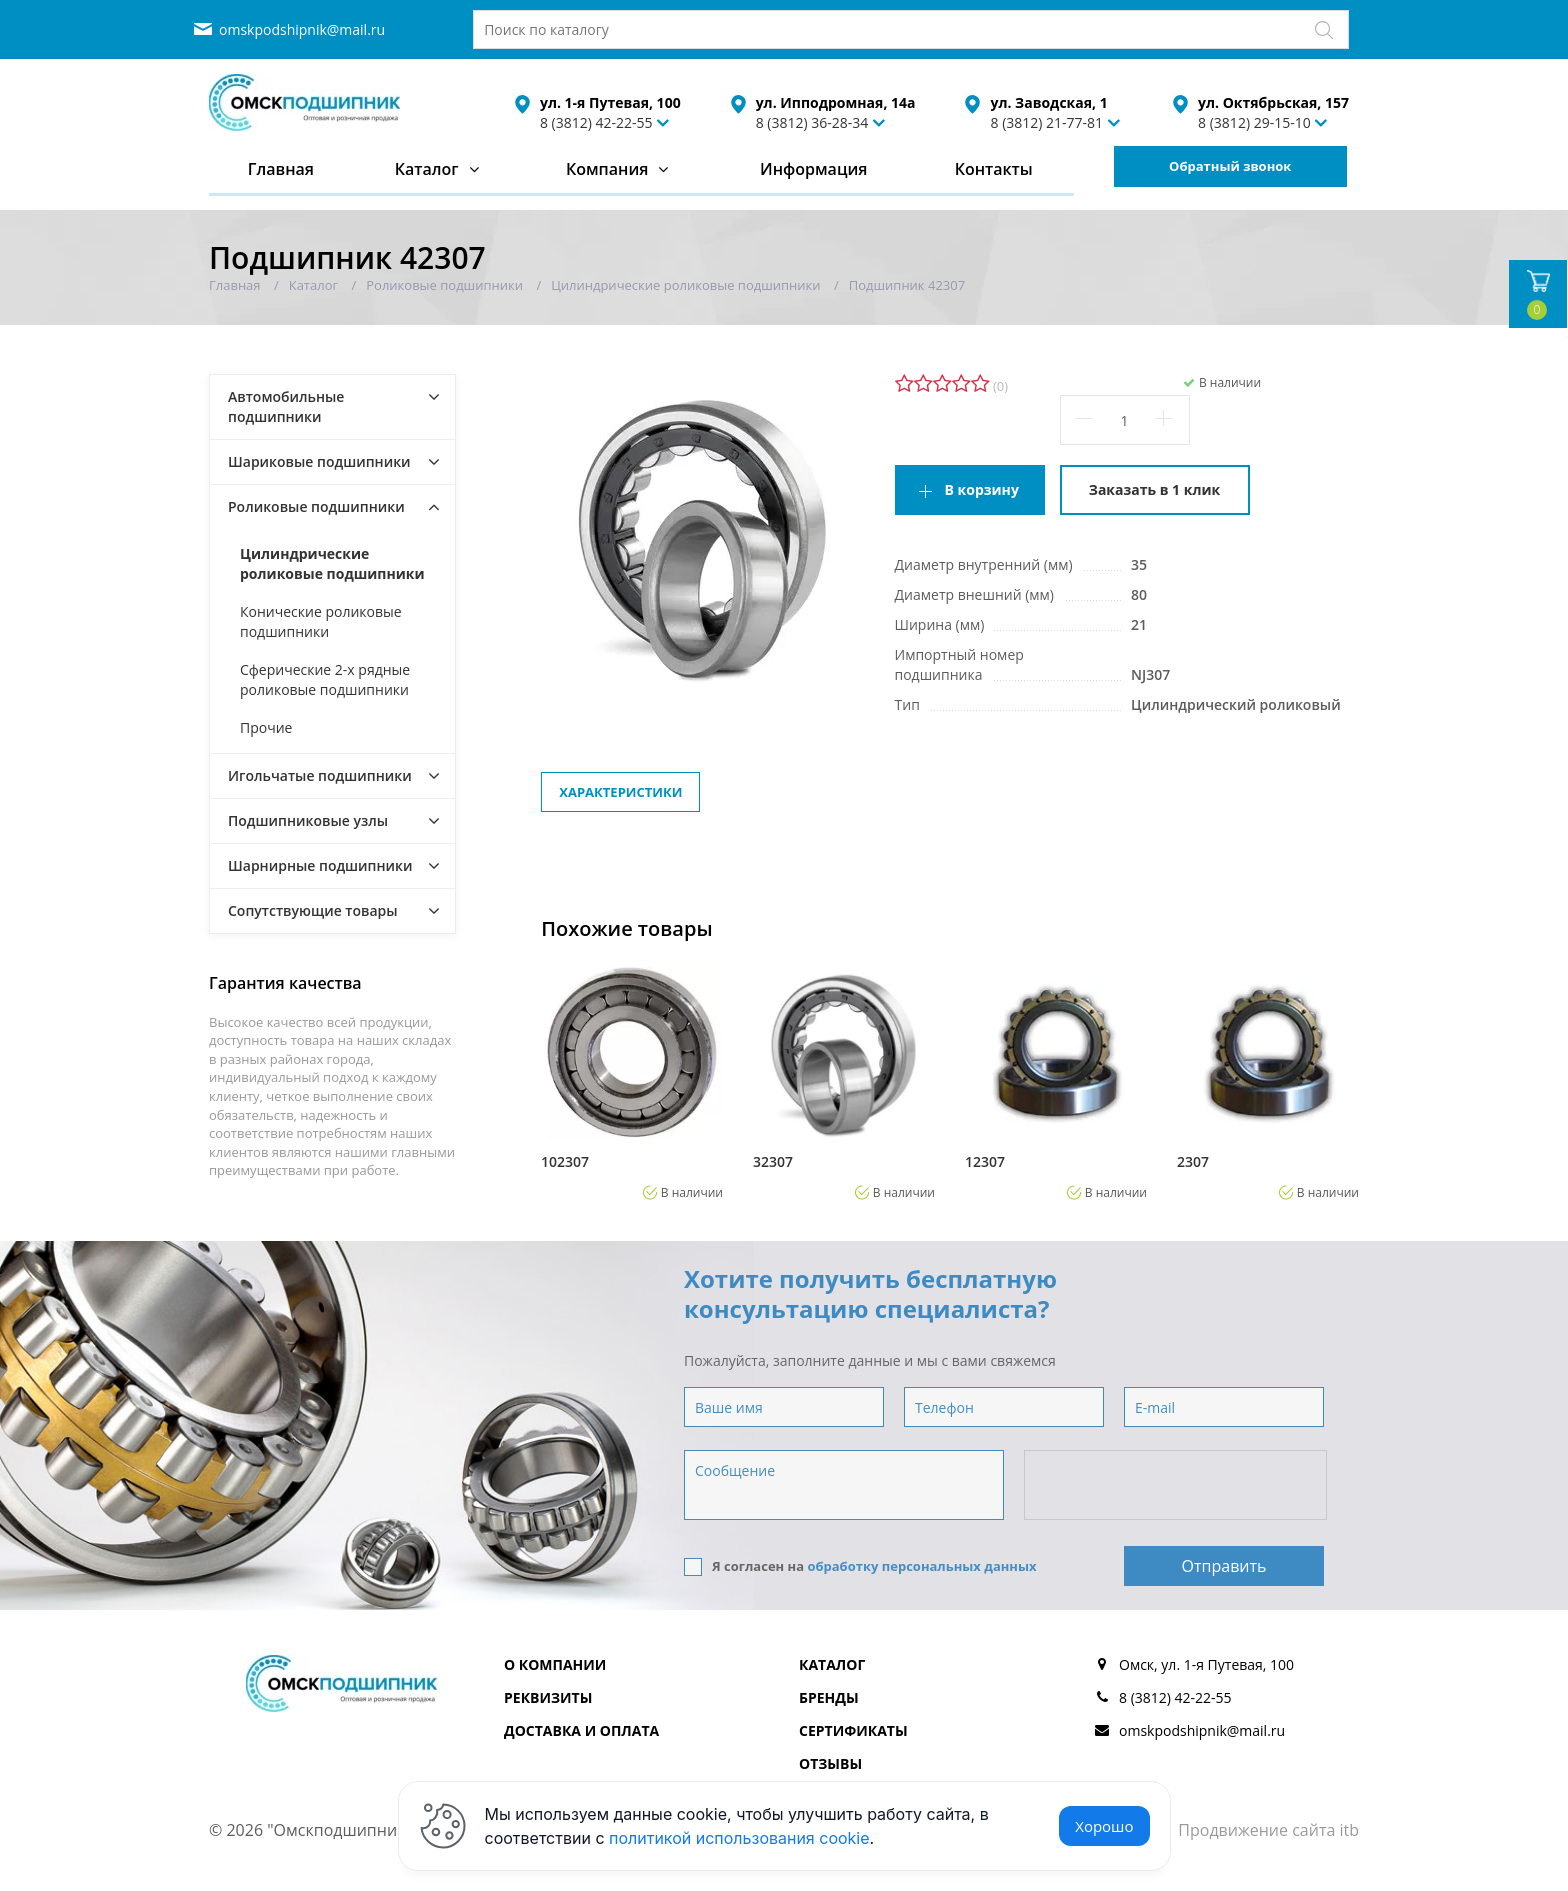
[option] (632, 1081)
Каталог (427, 169)
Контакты (994, 169)
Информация (813, 169)
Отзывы (830, 1763)
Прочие (266, 727)
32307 (773, 1162)
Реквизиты (548, 1697)
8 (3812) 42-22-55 (596, 122)
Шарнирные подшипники (320, 865)
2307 (1193, 1162)
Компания (607, 169)
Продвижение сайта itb (1268, 1830)
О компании (555, 1664)
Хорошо (1104, 1826)
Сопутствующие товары (313, 910)
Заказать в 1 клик (1154, 489)
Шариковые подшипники (319, 461)
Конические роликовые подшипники (321, 621)
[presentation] (1177, 1486)
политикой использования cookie (739, 1838)
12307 (985, 1162)
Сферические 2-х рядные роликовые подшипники (325, 679)
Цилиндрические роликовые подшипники (332, 563)
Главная (281, 169)
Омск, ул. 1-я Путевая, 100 (1206, 1664)
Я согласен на (860, 1566)
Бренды (829, 1697)
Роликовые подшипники (316, 506)
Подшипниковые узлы (308, 820)
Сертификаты (853, 1730)
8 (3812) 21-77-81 (1046, 122)
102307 (565, 1162)
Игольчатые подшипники (320, 775)
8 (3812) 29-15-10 (1254, 122)
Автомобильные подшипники (286, 406)
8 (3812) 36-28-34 (812, 122)
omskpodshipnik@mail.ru (302, 29)
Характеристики (620, 792)
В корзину (982, 489)
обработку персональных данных (921, 1566)
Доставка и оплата (581, 1730)
